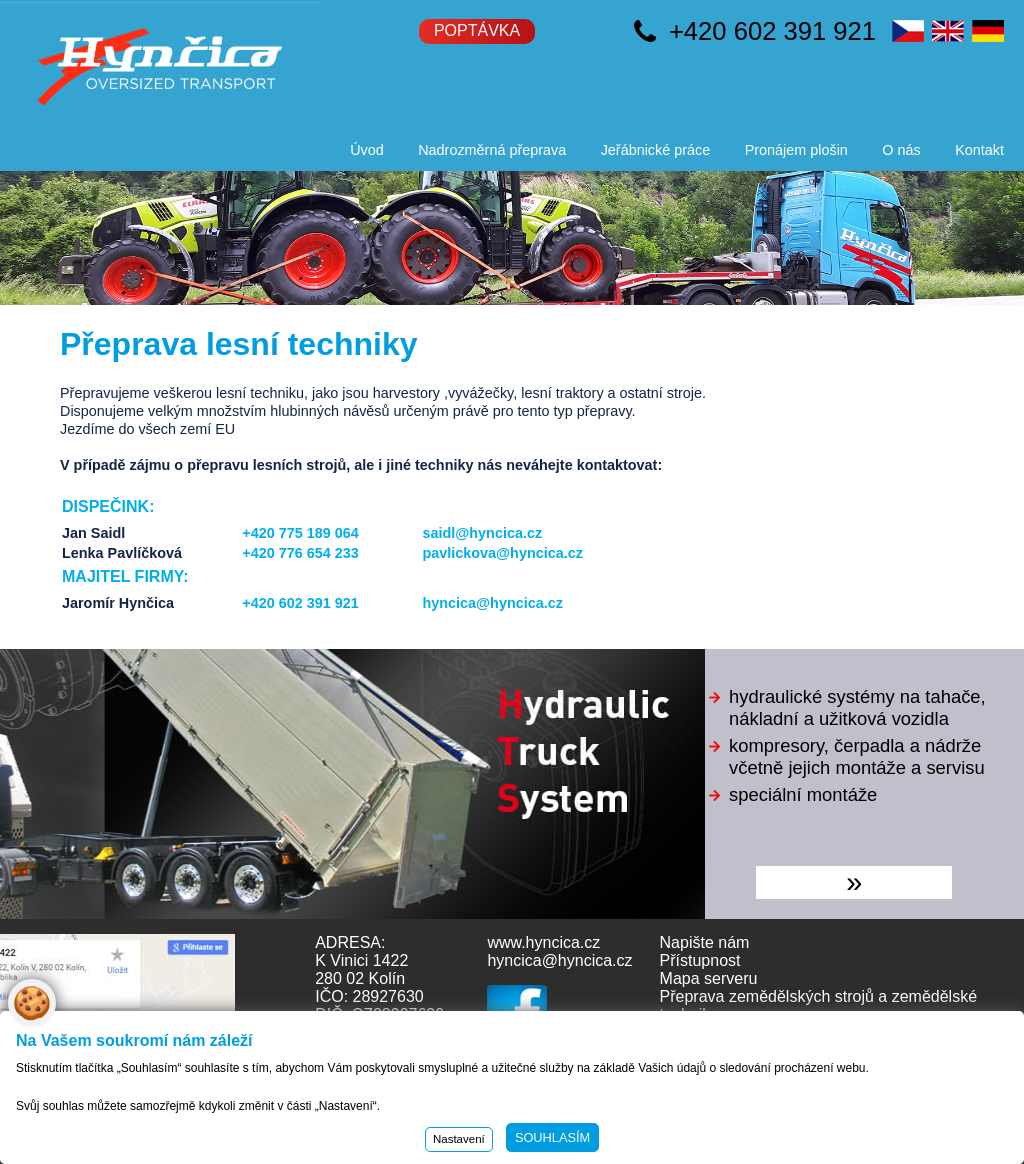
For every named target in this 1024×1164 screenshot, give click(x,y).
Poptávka (477, 30)
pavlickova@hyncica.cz (502, 553)
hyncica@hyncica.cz (492, 603)
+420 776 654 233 (300, 553)
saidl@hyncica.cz (482, 533)
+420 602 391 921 (772, 31)
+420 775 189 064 (300, 533)
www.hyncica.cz (543, 942)
